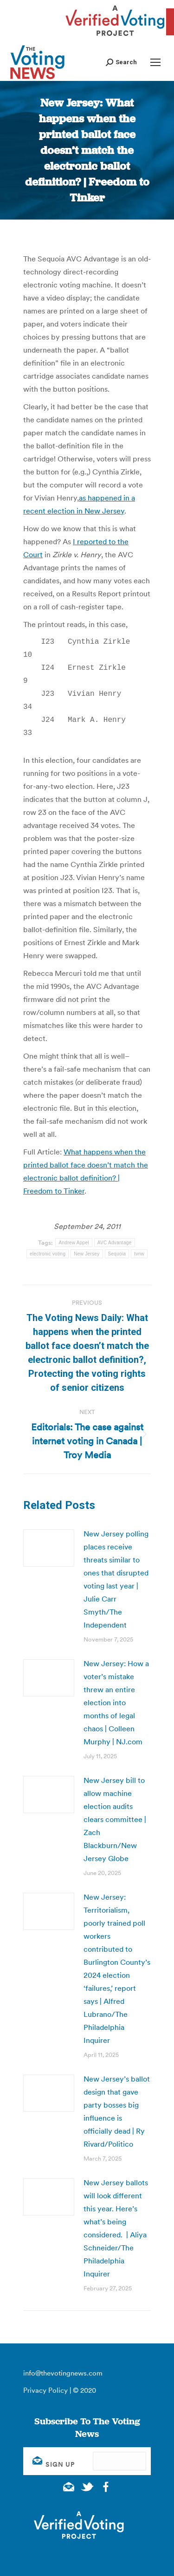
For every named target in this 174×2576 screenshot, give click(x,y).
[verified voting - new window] (115, 37)
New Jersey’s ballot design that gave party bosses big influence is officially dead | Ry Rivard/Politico (117, 2111)
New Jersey (86, 1253)
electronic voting (47, 1253)
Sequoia (117, 1253)
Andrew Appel (73, 1242)
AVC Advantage (114, 1242)
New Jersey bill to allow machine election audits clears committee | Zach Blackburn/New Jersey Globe (115, 1818)
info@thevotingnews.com (63, 2372)
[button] (121, 62)
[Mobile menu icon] (155, 62)
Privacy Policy (45, 2389)
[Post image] (48, 1547)
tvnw (139, 1253)
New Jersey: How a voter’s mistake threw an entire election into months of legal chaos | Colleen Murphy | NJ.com (116, 1702)
